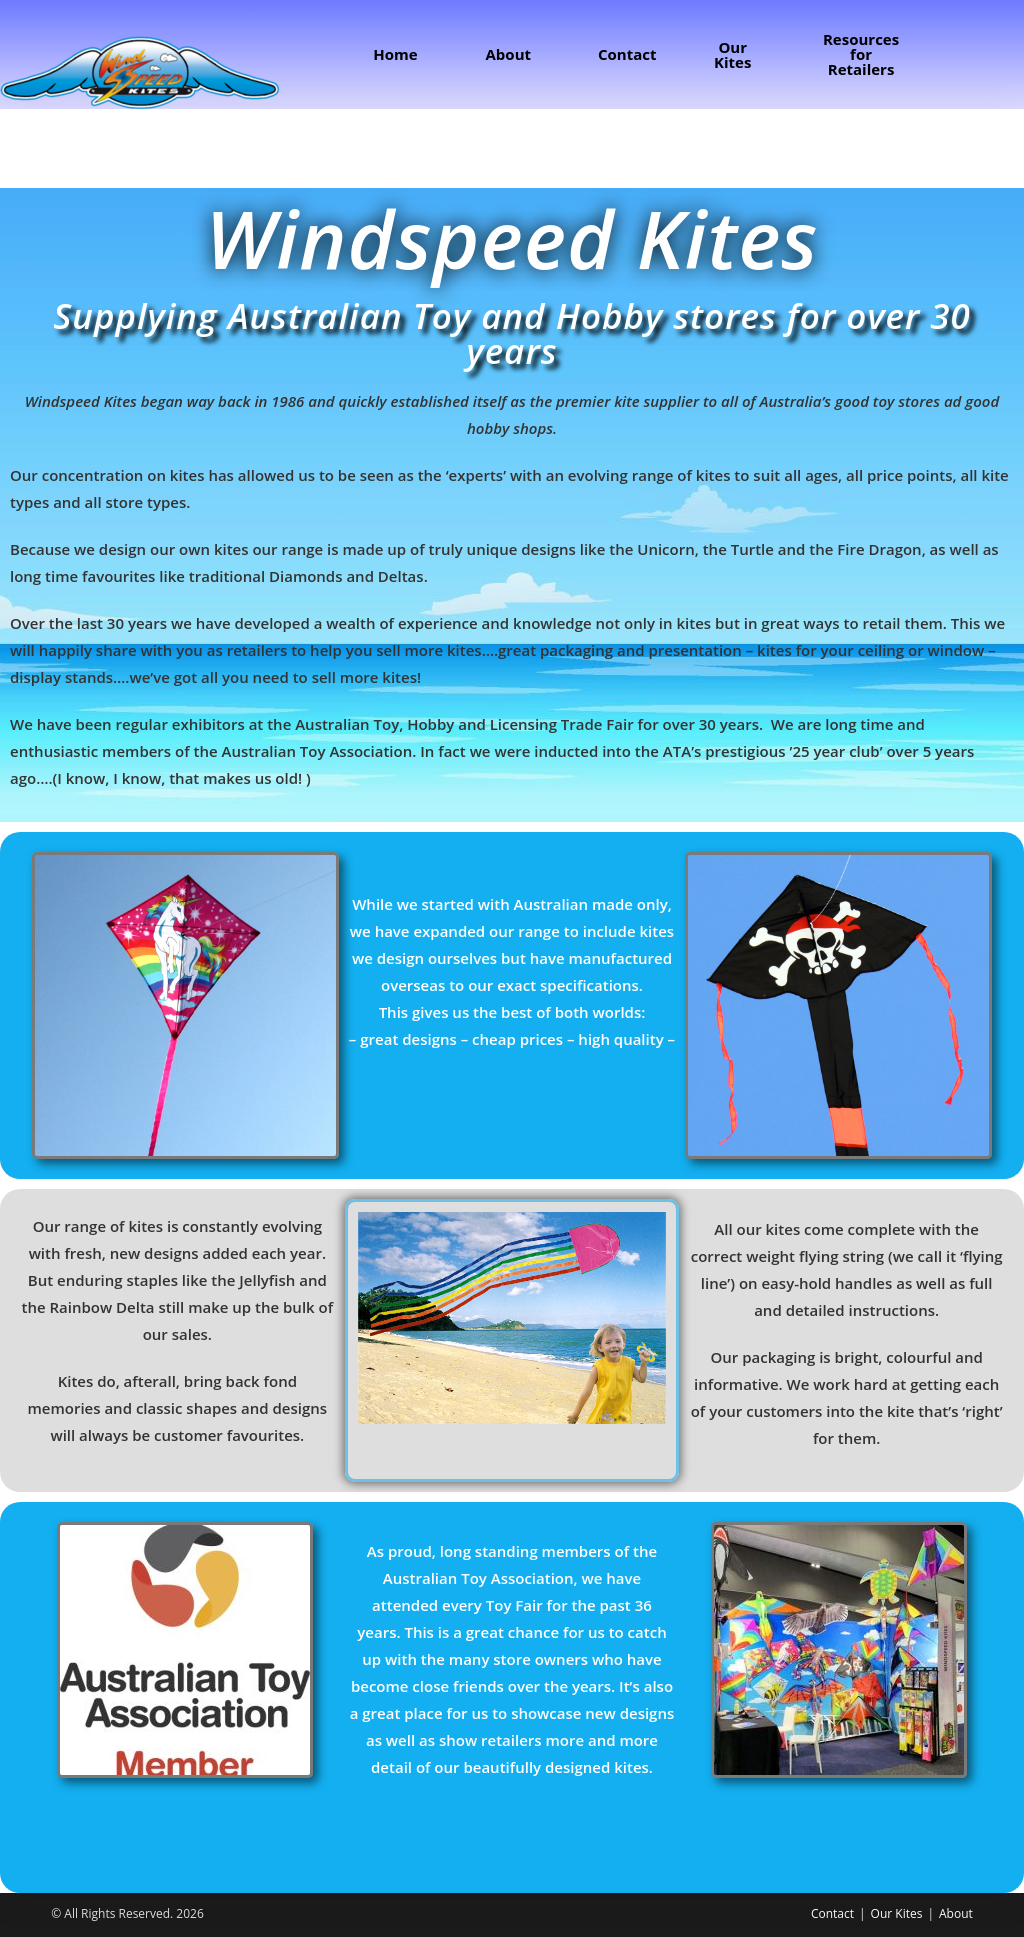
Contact (832, 1913)
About (956, 1913)
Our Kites (897, 1913)
